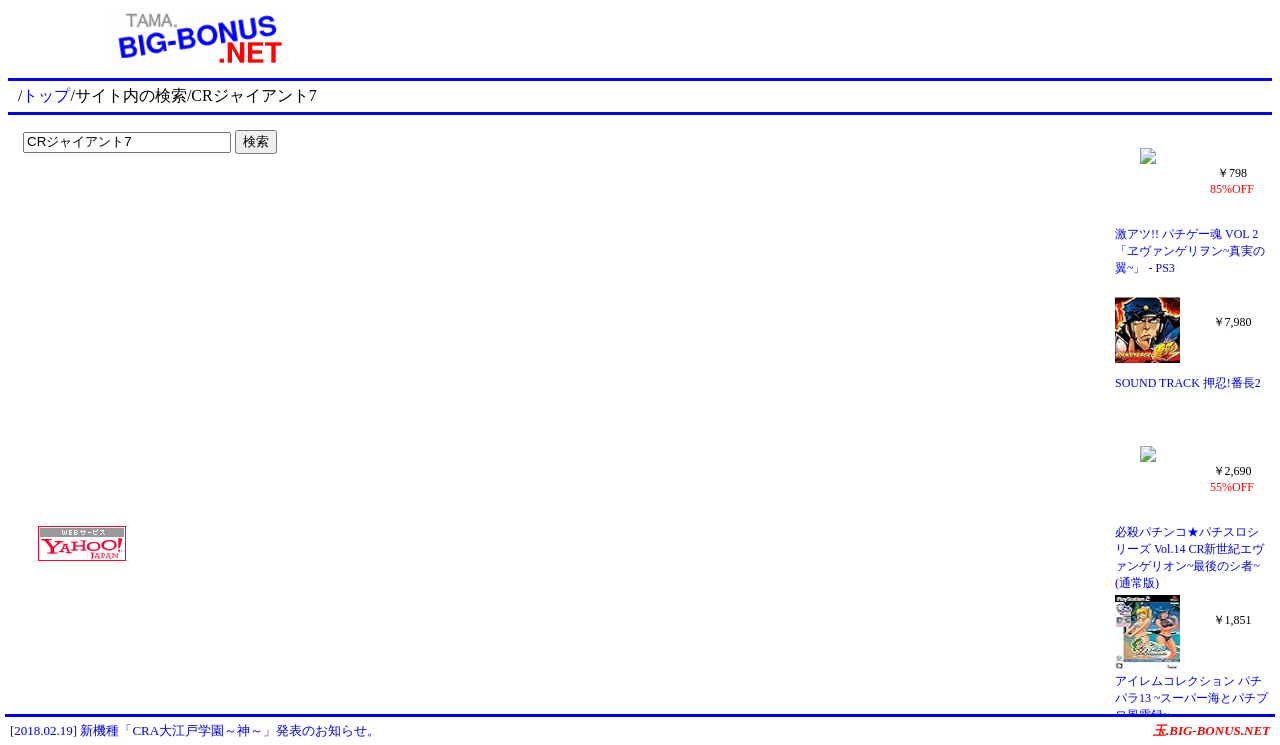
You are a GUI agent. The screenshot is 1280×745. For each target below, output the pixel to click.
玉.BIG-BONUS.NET (1211, 730)
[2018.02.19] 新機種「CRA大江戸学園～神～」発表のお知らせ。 (195, 730)
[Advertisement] (140, 202)
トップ (46, 95)
